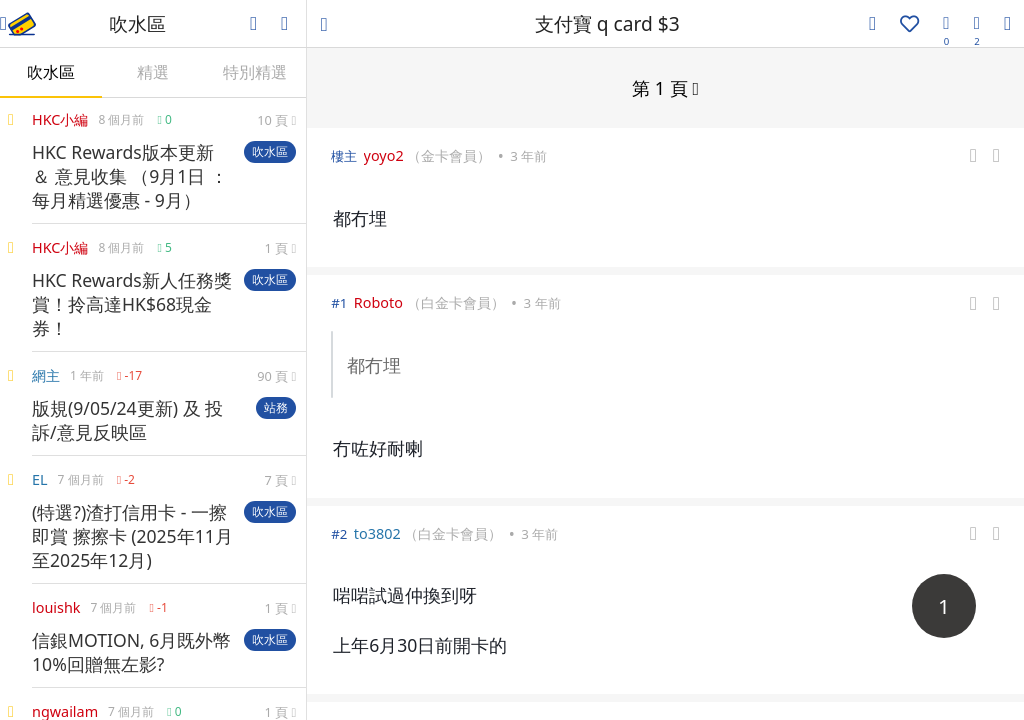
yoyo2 (384, 154)
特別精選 (255, 72)
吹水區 (51, 72)
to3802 (377, 532)
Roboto (378, 301)
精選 (153, 72)
